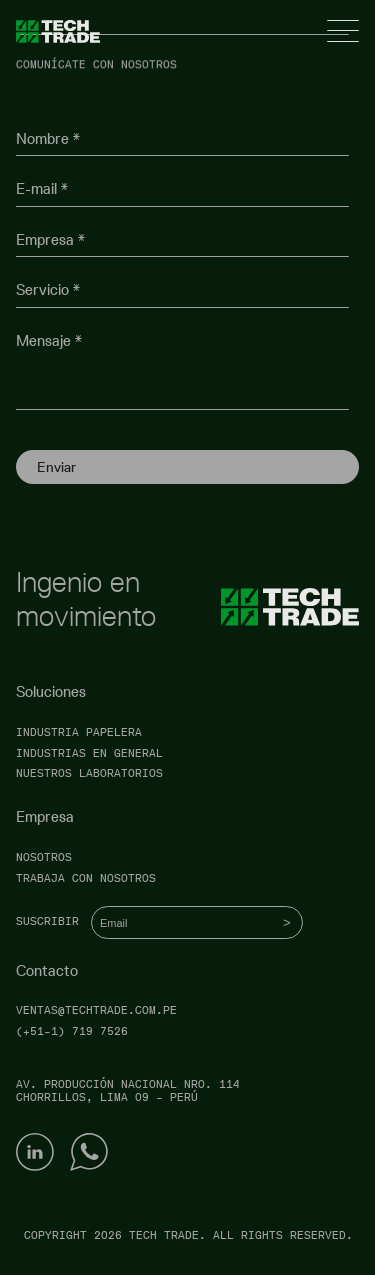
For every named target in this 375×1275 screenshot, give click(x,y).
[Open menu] (343, 31)
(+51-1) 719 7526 (72, 1031)
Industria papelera (79, 732)
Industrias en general (89, 753)
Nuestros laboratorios (89, 773)
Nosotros (44, 857)
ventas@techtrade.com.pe (96, 1010)
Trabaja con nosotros (86, 878)
